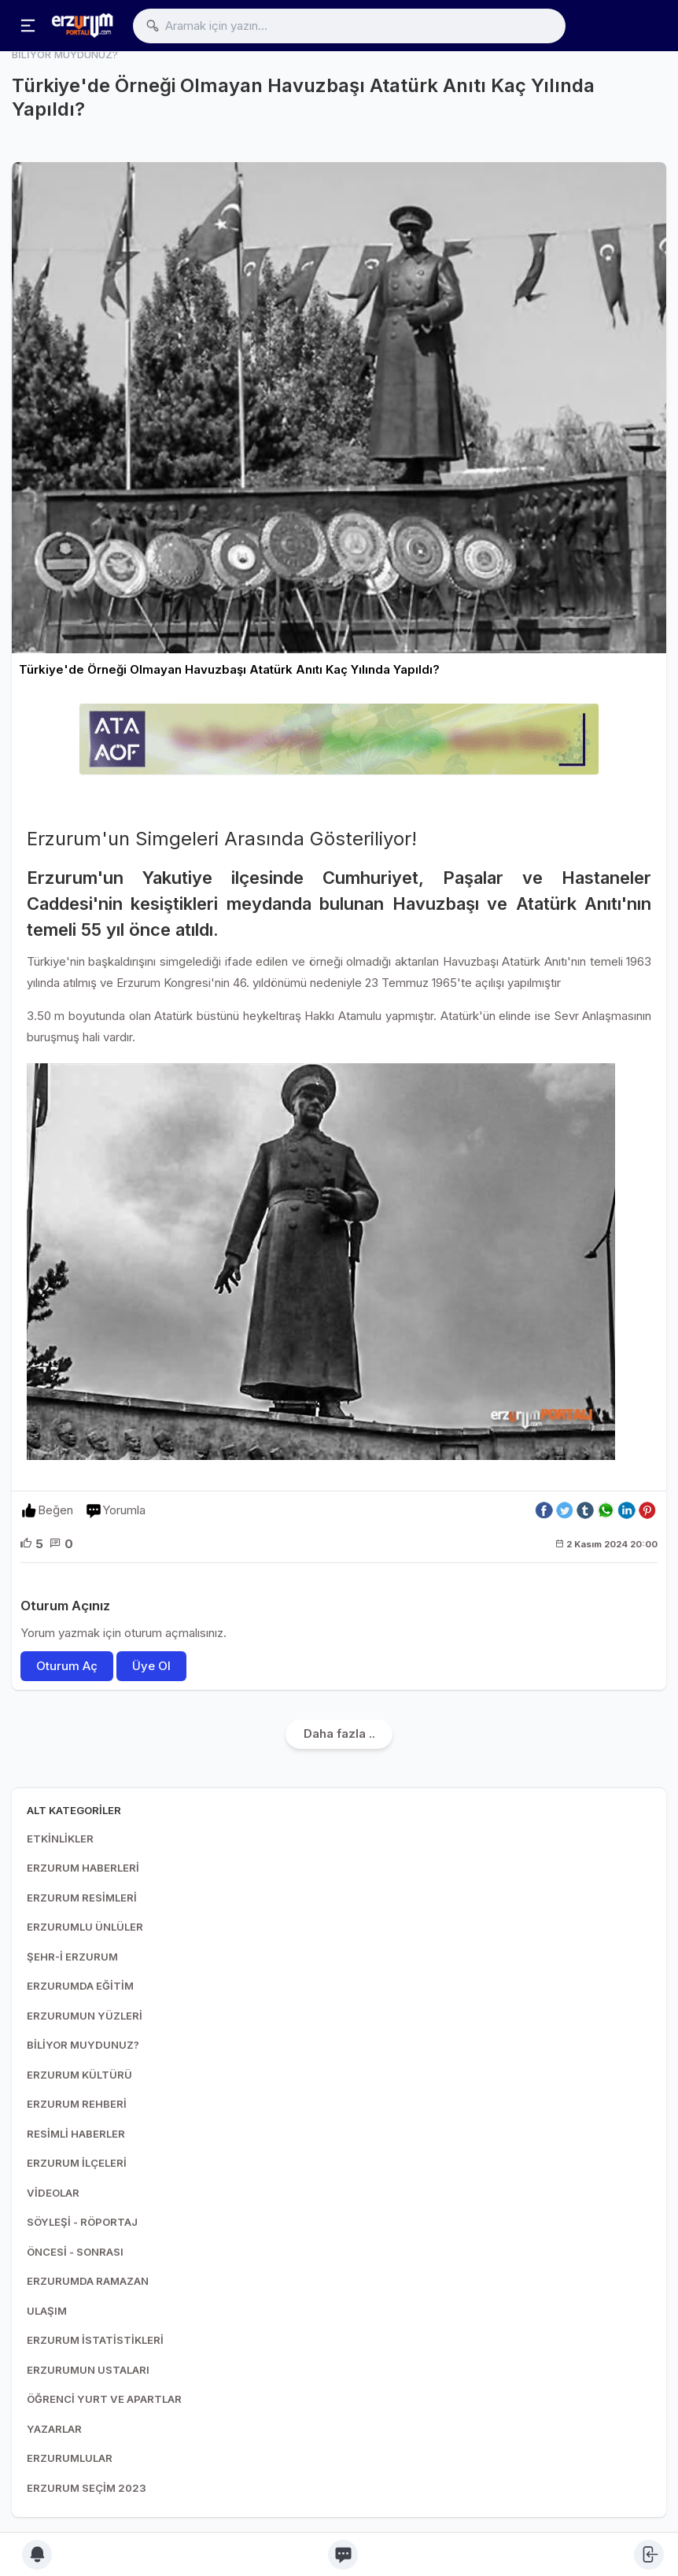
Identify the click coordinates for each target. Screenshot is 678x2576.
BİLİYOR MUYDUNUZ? (83, 2044)
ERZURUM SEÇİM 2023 (86, 2488)
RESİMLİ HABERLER (76, 2133)
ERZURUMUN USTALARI (88, 2369)
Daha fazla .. (339, 1733)
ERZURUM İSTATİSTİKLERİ (95, 2340)
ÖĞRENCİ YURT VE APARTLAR (104, 2399)
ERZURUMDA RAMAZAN (88, 2281)
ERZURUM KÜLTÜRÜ (79, 2074)
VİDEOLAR (53, 2192)
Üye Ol (151, 1665)
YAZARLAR (54, 2429)
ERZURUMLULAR (69, 2458)
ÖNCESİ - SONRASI (75, 2251)
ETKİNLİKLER (60, 1838)
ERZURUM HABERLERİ (83, 1867)
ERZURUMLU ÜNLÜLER (85, 1926)
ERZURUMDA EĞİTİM (80, 1985)
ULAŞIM (47, 2310)
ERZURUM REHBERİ (77, 2103)
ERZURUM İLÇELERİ (77, 2163)
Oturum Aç (67, 1665)
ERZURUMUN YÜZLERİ (84, 2015)
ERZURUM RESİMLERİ (82, 1897)
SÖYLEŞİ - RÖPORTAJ (82, 2222)
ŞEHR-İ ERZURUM (72, 1956)
